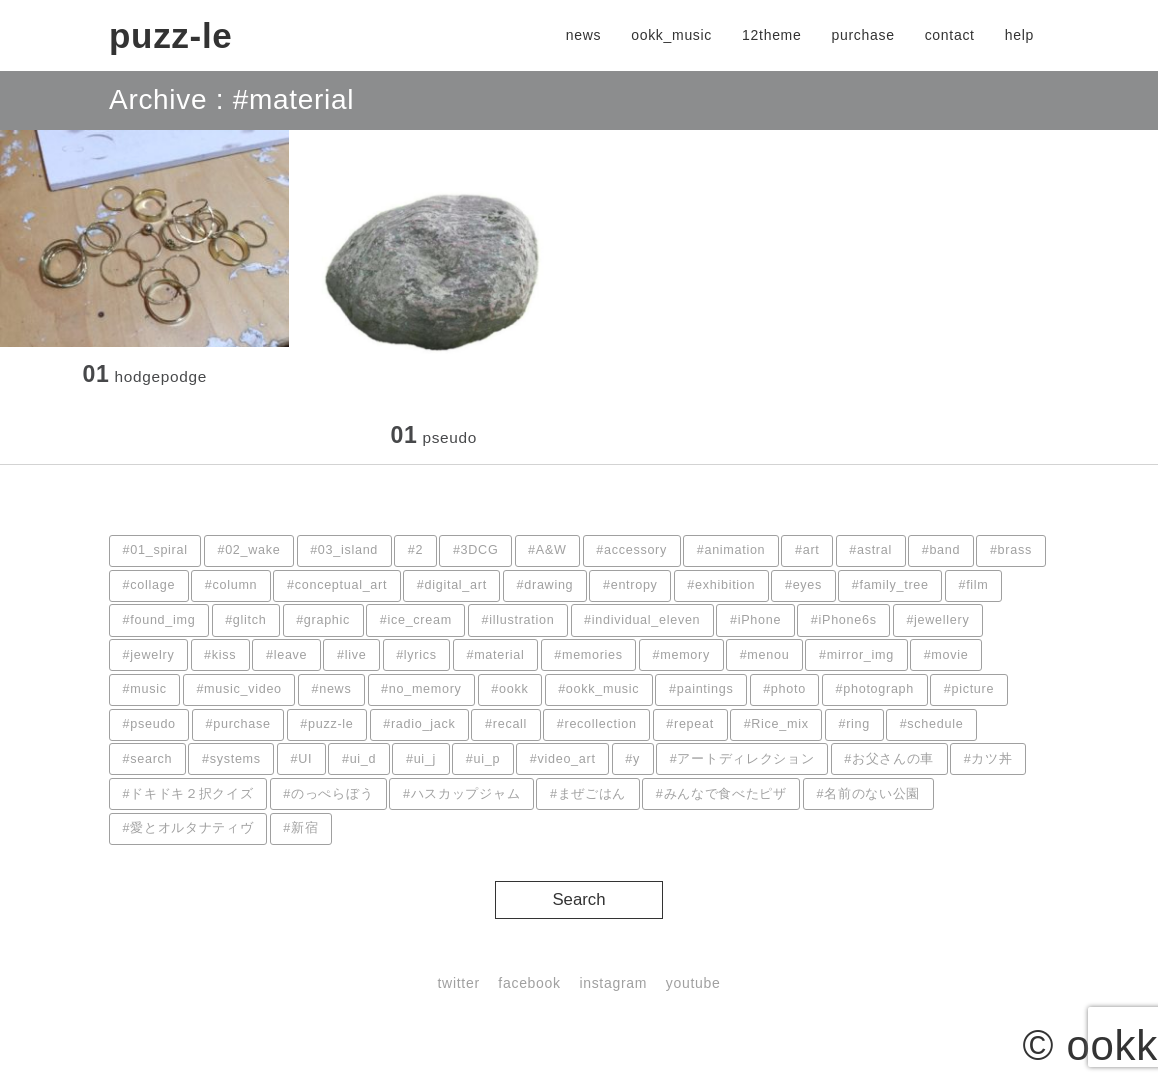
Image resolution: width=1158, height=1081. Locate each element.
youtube (693, 983)
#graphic (323, 620)
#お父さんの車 (889, 759)
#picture (969, 689)
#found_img (159, 620)
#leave (286, 655)
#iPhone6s (844, 620)
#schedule (932, 724)
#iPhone (755, 620)
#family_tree (890, 585)
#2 (415, 550)
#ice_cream (416, 620)
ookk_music (671, 35)
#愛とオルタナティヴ (188, 828)
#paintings (701, 689)
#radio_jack (419, 724)
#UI (302, 759)
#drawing (545, 585)
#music (145, 689)
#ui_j (421, 759)
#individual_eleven (642, 620)
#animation (731, 550)
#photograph (875, 689)
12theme (771, 35)
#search (148, 759)
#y (632, 759)
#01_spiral (155, 550)
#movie (946, 655)
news (583, 35)
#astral (870, 550)
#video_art (563, 759)
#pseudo (149, 724)
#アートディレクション (742, 759)
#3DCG (476, 550)
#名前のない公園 (869, 794)
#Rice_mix (776, 724)
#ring (854, 724)
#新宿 (300, 828)
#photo (784, 689)
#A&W (547, 550)
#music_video (238, 689)
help (1019, 35)
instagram (613, 983)
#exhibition (721, 585)
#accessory (631, 550)
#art (807, 550)
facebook (529, 983)
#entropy (630, 585)
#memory (681, 655)
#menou (765, 655)
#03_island (344, 550)
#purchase (238, 724)
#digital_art (452, 585)
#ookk (509, 689)
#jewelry (149, 655)
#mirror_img (856, 655)
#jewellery (937, 620)
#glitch (245, 620)
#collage (149, 585)
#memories (588, 655)
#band (941, 550)
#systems (231, 759)
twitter (459, 983)
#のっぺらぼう (328, 794)
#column (231, 585)
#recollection (597, 724)
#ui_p (483, 759)
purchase (862, 35)
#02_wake (248, 550)
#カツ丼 (988, 759)
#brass (1011, 550)
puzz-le (171, 35)
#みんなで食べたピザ (721, 794)
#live (351, 655)
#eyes (803, 585)
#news (332, 689)
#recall (506, 724)
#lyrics (416, 655)
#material (495, 655)
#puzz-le (326, 724)
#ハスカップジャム (461, 794)
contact (950, 35)
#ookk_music (598, 689)
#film (973, 585)
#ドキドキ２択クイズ (188, 794)
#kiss (220, 655)
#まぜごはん (588, 794)
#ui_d (359, 759)
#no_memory (421, 689)
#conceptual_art (337, 585)
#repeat (690, 724)
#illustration (518, 620)
